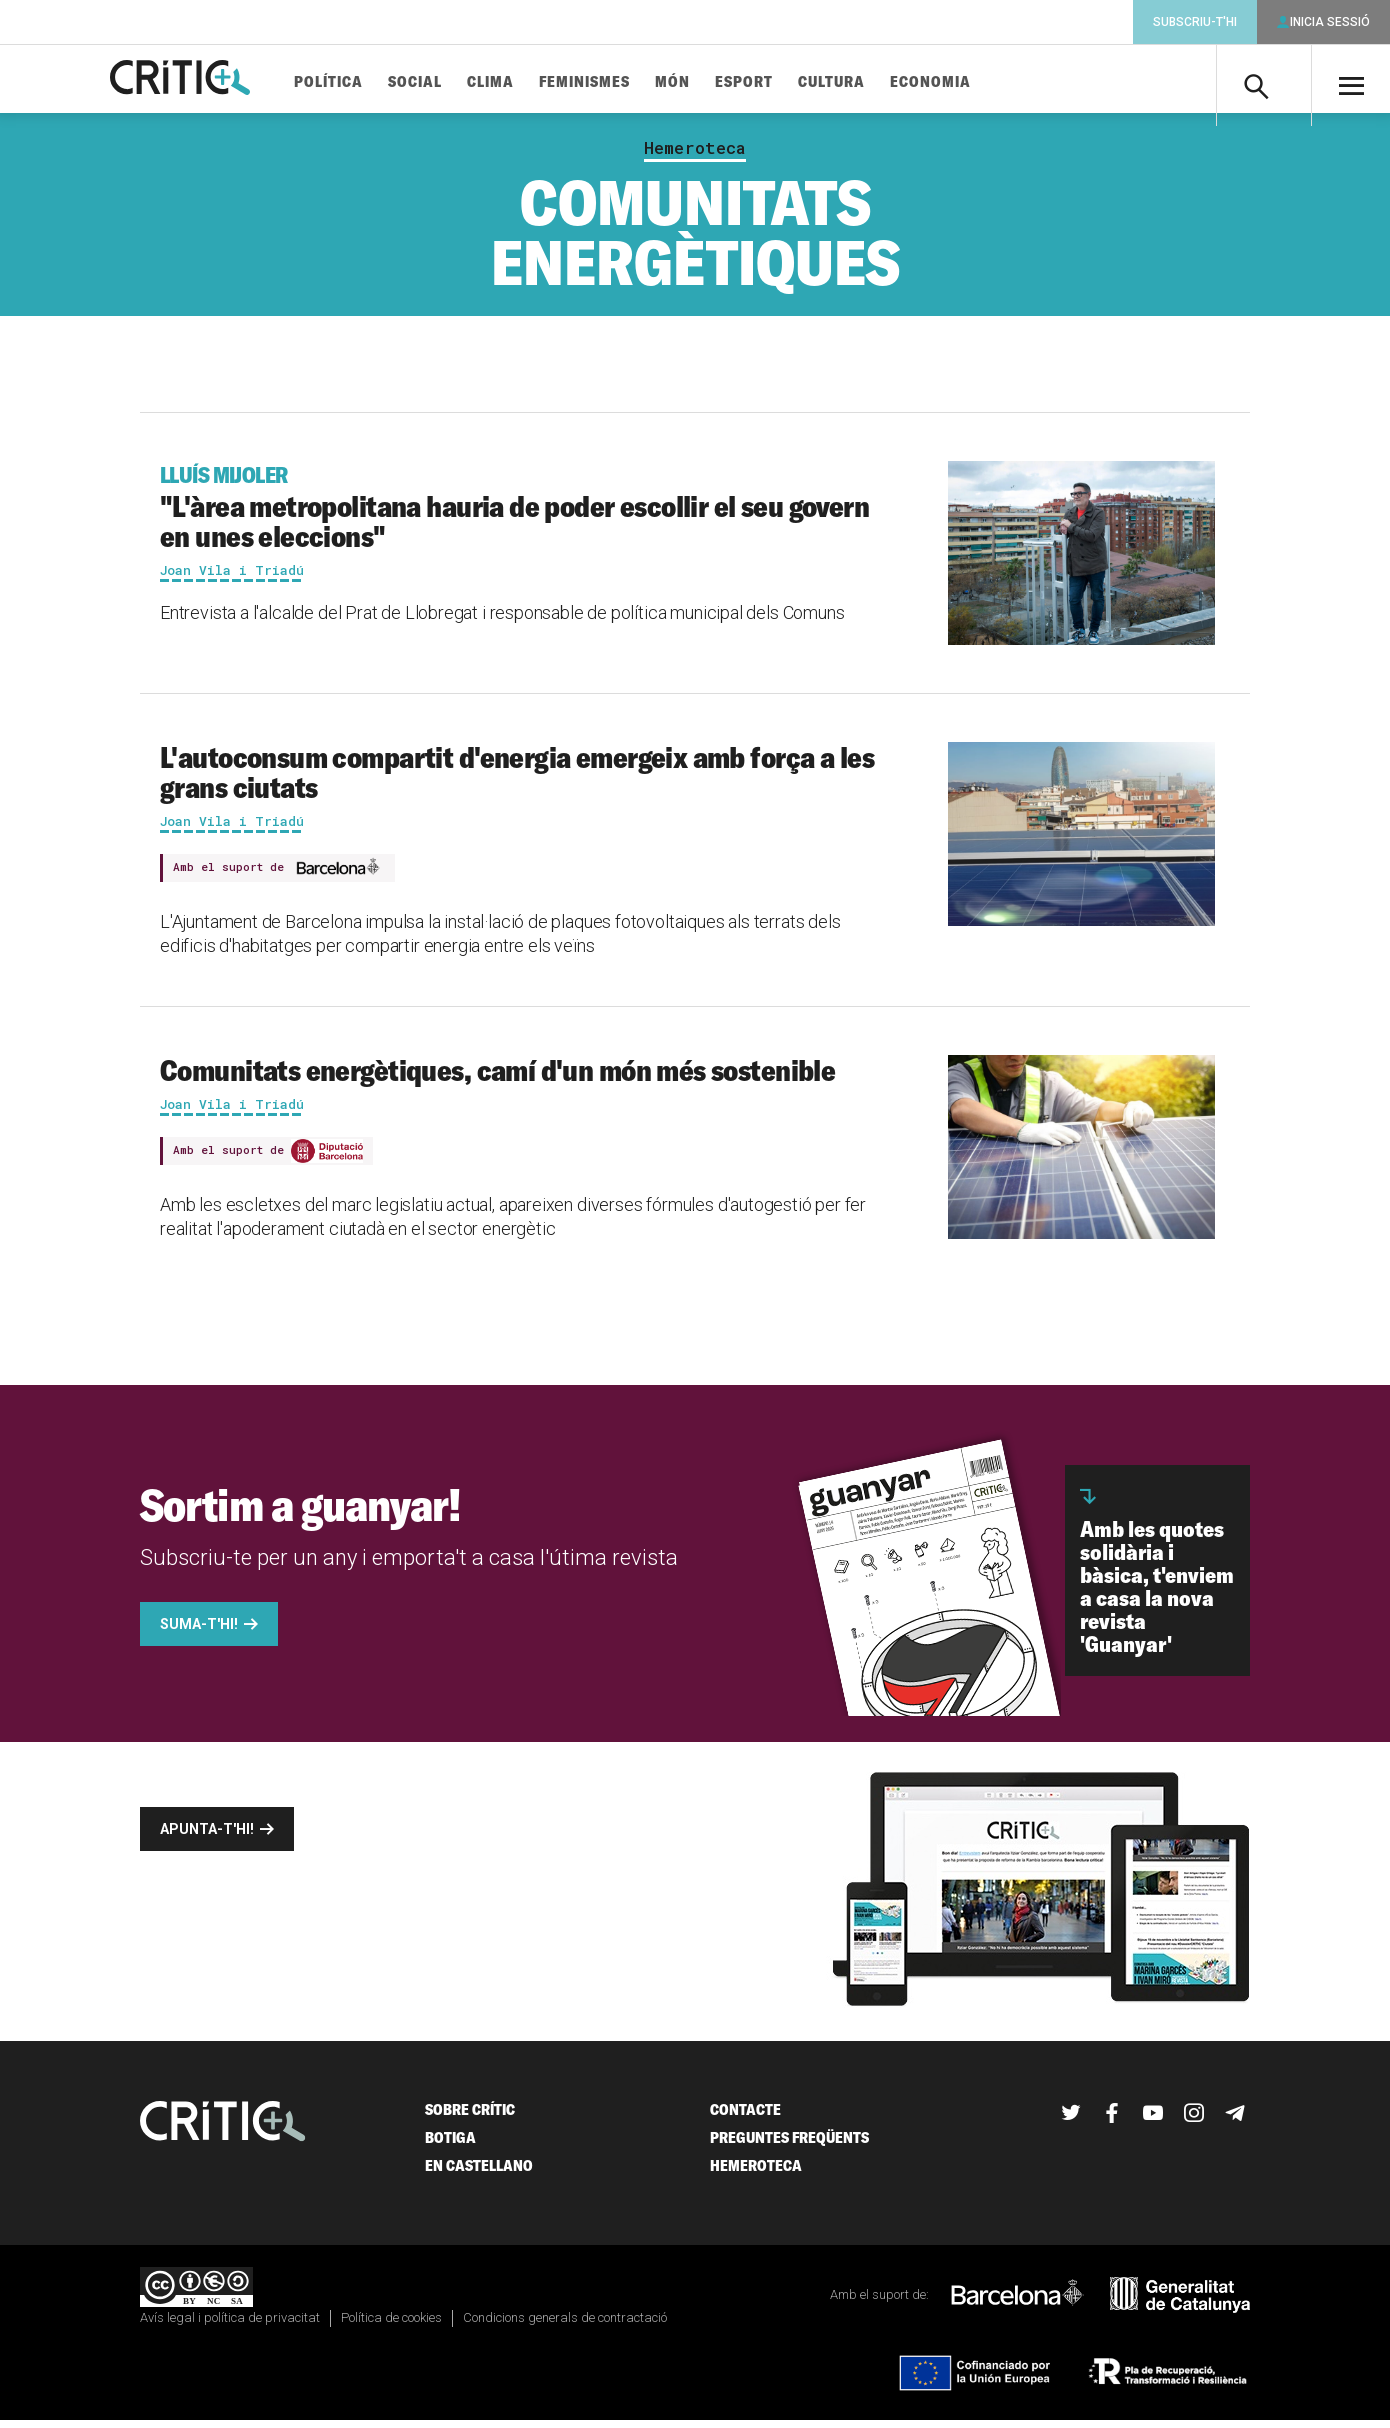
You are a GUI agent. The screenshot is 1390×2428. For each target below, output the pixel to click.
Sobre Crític (470, 2117)
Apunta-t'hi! (207, 1837)
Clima (523, 82)
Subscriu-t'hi (1195, 22)
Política (361, 82)
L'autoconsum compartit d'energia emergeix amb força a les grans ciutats (517, 780)
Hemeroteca (695, 156)
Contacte (745, 2117)
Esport (777, 82)
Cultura (864, 82)
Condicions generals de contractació (565, 2325)
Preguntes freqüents (789, 2145)
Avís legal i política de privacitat (230, 2325)
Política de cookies (391, 2325)
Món (705, 82)
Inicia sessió (1330, 22)
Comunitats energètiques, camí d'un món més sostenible (497, 1078)
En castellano (479, 2173)
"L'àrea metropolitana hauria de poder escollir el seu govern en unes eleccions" (521, 515)
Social (448, 82)
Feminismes (617, 82)
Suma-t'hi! (199, 1632)
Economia (963, 82)
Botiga (450, 2145)
